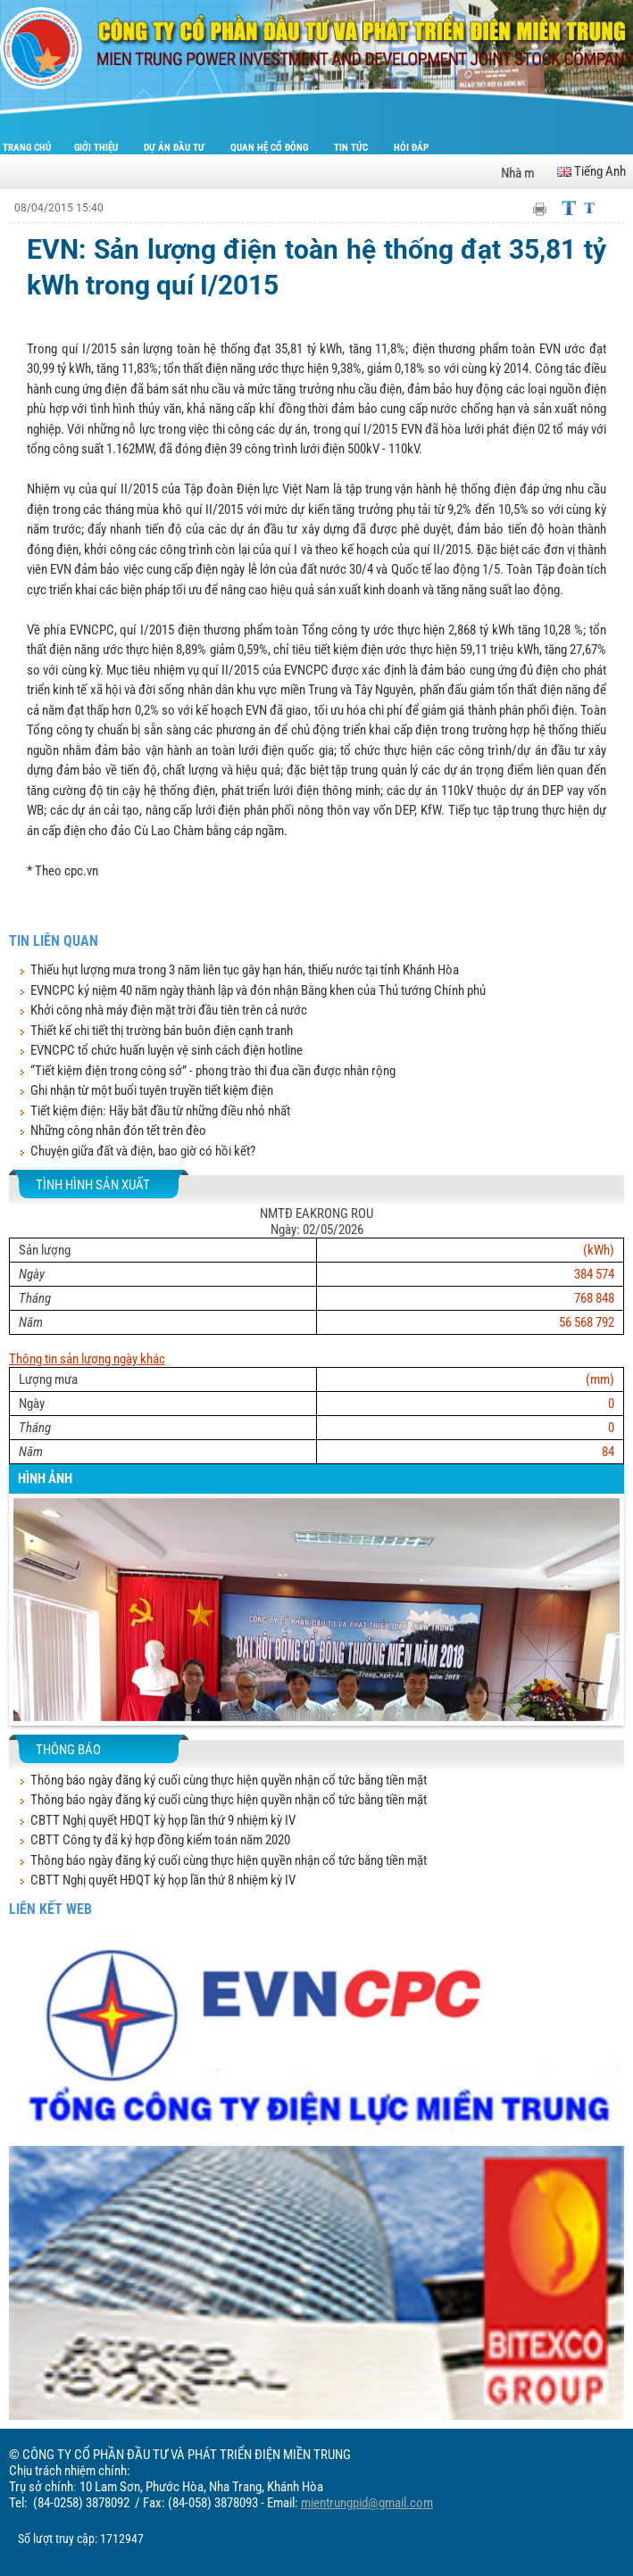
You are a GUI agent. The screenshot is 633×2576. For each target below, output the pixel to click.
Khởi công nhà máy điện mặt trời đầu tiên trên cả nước (168, 1010)
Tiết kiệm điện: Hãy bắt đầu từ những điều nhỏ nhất (160, 1111)
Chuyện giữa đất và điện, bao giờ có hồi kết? (142, 1151)
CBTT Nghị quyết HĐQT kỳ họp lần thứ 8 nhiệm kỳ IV (163, 1880)
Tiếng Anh (591, 171)
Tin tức (352, 147)
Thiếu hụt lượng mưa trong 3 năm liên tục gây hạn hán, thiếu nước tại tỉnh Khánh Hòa (244, 970)
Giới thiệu (97, 147)
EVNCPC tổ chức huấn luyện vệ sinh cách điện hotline (166, 1050)
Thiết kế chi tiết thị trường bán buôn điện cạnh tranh (161, 1031)
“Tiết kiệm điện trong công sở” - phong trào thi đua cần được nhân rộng (213, 1071)
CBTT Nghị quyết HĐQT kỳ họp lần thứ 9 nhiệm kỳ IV (163, 1820)
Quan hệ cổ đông (270, 147)
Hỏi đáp (411, 147)
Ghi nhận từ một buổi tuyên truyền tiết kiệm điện (151, 1090)
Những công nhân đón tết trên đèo (118, 1130)
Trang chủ (27, 147)
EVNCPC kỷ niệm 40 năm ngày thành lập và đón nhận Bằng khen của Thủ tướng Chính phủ (258, 990)
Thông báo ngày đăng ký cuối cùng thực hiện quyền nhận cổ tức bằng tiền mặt (228, 1780)
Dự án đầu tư (175, 147)
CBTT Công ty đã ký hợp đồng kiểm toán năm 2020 (160, 1840)
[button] (26, 1624)
